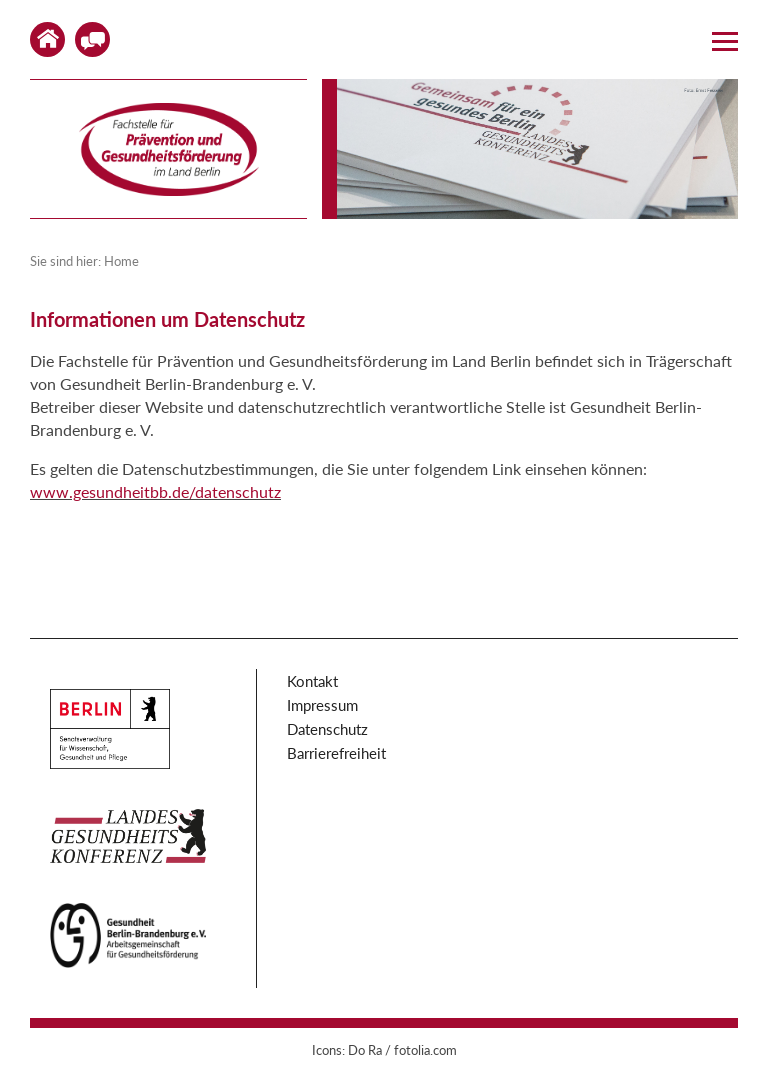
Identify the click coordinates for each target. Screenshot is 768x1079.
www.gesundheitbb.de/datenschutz (155, 491)
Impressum (322, 705)
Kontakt (92, 39)
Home (47, 39)
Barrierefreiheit (336, 753)
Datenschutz (327, 729)
